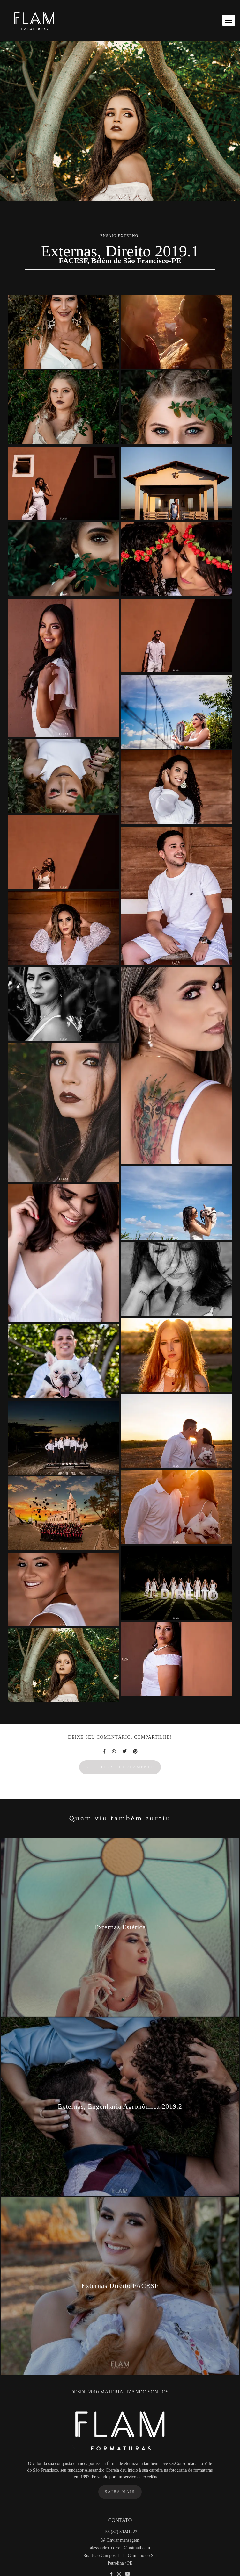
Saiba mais (120, 2502)
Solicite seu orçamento (120, 1767)
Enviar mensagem (123, 2550)
